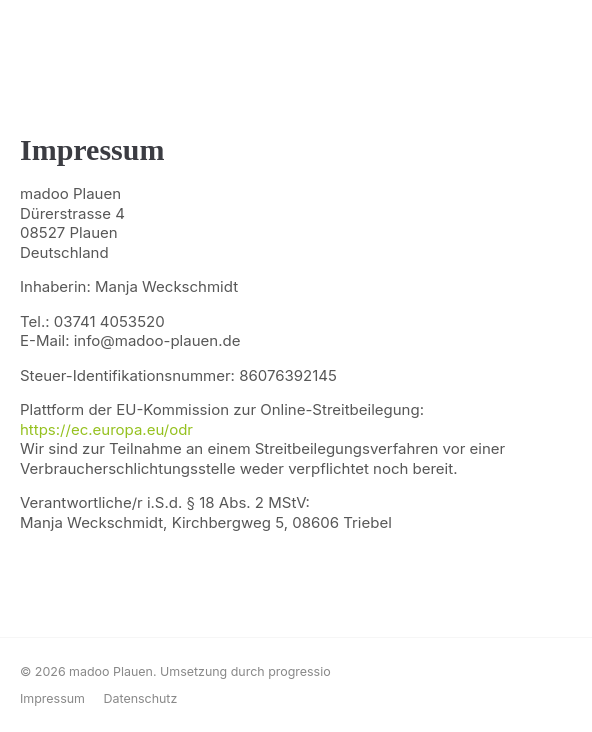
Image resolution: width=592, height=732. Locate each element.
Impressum (52, 698)
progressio (299, 671)
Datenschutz (140, 698)
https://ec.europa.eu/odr (106, 429)
